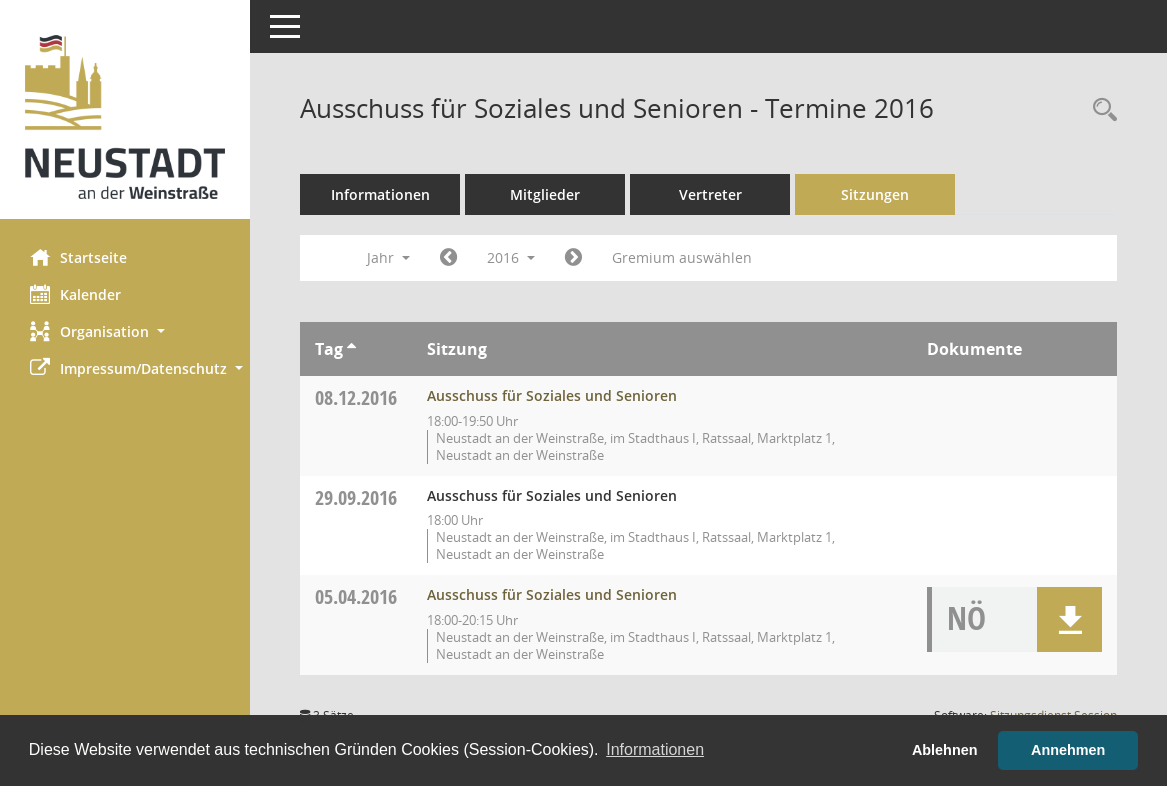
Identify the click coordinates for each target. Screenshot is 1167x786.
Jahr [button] (388, 257)
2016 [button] (511, 257)
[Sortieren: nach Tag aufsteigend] (351, 349)
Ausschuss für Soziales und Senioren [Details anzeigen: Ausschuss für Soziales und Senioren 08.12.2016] (552, 395)
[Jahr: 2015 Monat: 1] (448, 258)
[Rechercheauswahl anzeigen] (1100, 110)
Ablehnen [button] (945, 750)
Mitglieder (545, 194)
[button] (125, 331)
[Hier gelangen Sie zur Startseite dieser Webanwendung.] (125, 117)
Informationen (380, 194)
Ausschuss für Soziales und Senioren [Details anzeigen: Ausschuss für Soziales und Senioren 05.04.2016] (552, 594)
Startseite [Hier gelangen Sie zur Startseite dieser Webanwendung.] (78, 257)
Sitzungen (875, 194)
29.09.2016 (356, 497)
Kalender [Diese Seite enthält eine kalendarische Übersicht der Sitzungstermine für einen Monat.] (75, 294)
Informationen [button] (655, 749)
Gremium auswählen (682, 257)
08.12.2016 (356, 397)
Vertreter (710, 194)
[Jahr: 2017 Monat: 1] (573, 258)
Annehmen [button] (1068, 750)
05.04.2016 (356, 596)
